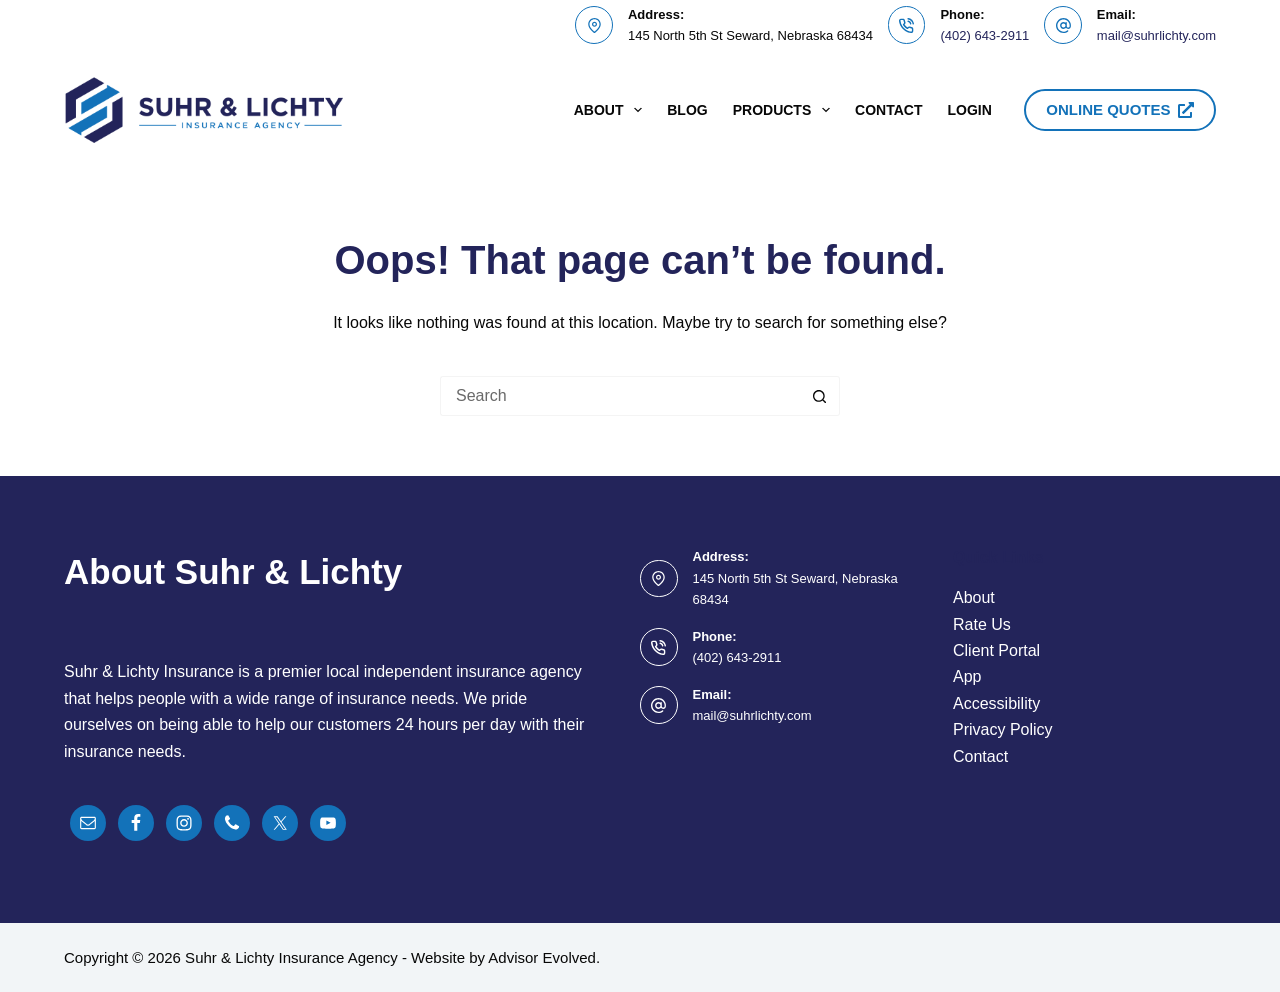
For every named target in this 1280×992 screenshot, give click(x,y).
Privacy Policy (1003, 729)
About (612, 110)
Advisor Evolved (542, 957)
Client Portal (996, 650)
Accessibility (996, 703)
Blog (687, 110)
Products (785, 110)
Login (969, 110)
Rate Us (982, 624)
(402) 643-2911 (984, 35)
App (967, 676)
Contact (888, 110)
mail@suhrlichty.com (1156, 35)
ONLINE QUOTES (1120, 109)
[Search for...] (620, 396)
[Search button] (820, 396)
